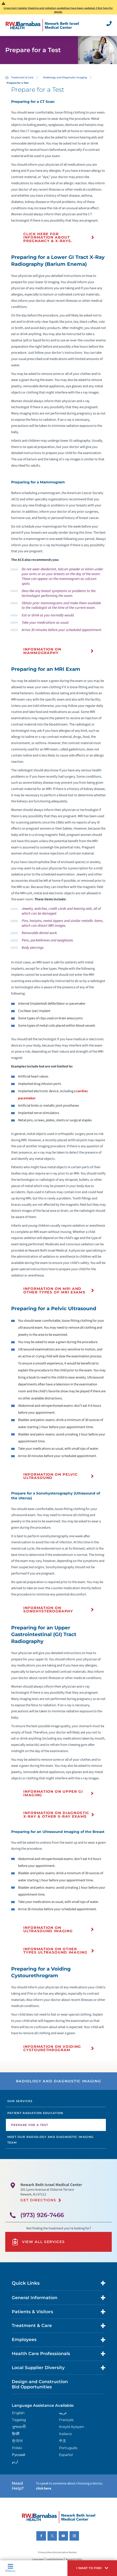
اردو (15, 2462)
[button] (92, 2568)
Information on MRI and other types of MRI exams (54, 1290)
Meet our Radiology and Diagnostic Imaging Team (50, 2139)
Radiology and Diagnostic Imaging (65, 77)
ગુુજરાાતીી (19, 2427)
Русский (18, 2455)
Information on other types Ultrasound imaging (55, 1951)
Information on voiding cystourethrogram (52, 2048)
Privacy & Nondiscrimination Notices (57, 2552)
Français (66, 2420)
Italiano (65, 2434)
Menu (10, 2568)
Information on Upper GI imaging (53, 1793)
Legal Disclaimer (54, 2559)
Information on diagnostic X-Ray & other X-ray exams (56, 1814)
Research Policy (74, 2559)
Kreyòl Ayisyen (71, 2427)
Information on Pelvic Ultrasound (50, 1476)
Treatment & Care (22, 77)
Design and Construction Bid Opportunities (40, 2384)
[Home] (42, 25)
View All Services (38, 2241)
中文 (62, 2441)
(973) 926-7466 (42, 2215)
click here (43, 2488)
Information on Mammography (42, 651)
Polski (17, 2448)
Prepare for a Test (29, 2125)
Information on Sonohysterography (48, 1609)
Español (66, 2455)
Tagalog (19, 2420)
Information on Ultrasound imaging (48, 1929)
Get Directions (38, 2200)
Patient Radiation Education (35, 2113)
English (18, 2413)
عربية (63, 2413)
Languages (38, 2559)
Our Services (20, 2101)
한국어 (17, 2441)
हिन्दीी (15, 2434)
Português (68, 2448)
